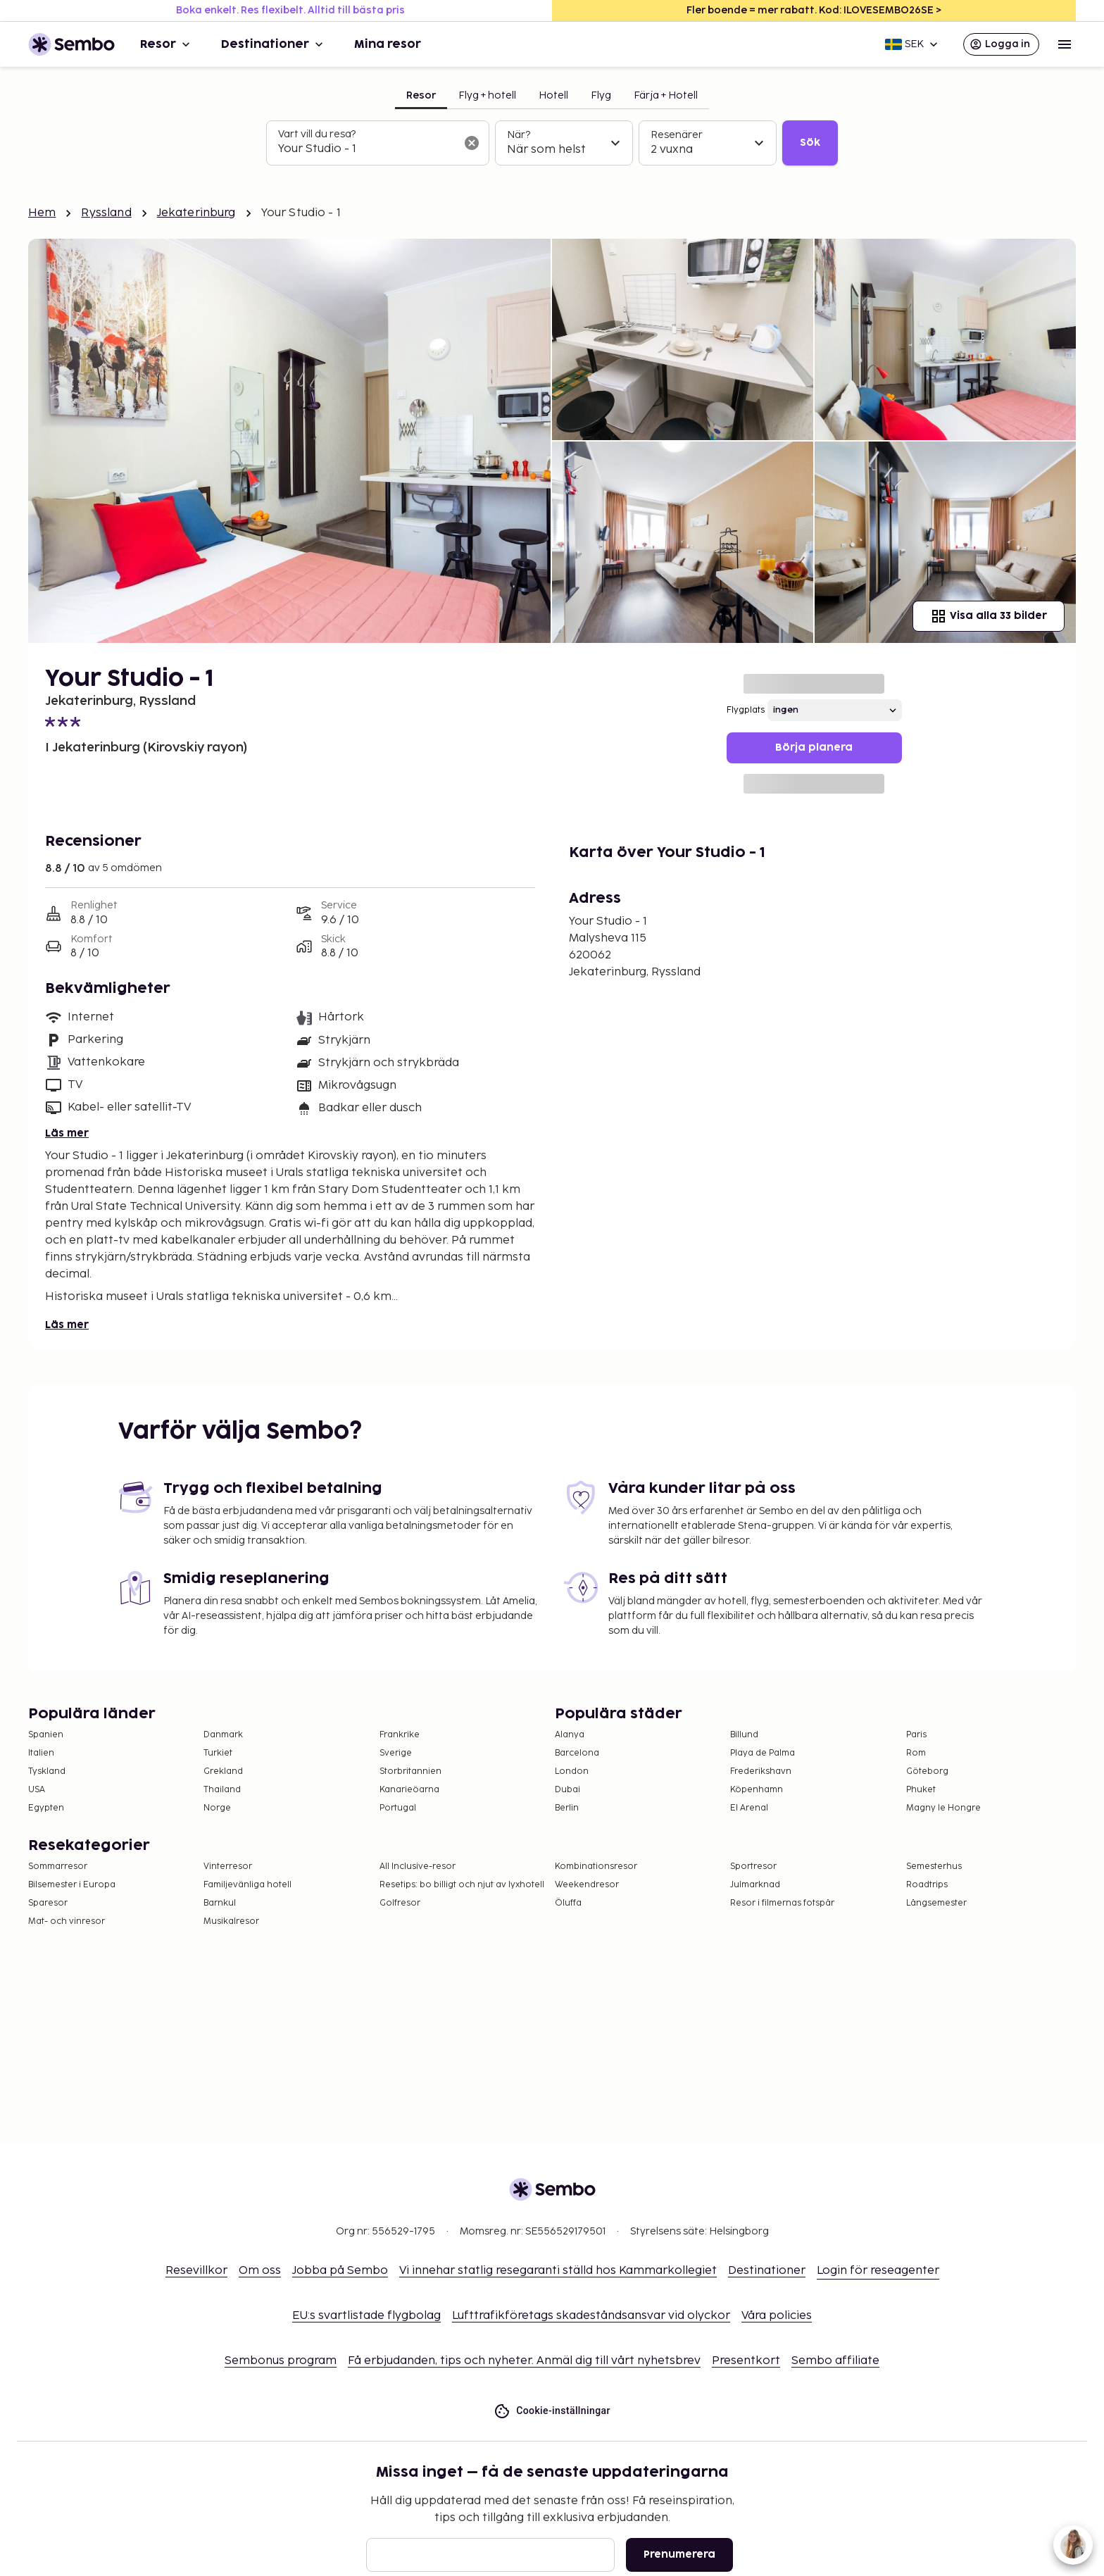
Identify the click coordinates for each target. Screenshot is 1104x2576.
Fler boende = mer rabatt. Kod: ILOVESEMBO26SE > (813, 10)
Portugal (398, 1808)
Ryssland (106, 213)
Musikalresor (231, 1921)
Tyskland (46, 1771)
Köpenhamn (756, 1789)
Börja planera (814, 747)
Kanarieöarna (409, 1789)
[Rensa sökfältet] (471, 143)
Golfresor (400, 1903)
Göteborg (927, 1771)
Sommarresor (57, 1866)
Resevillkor (196, 2270)
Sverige (396, 1753)
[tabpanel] (552, 142)
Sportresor (753, 1866)
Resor (166, 44)
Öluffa (568, 1903)
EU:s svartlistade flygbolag (366, 2315)
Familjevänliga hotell (247, 1885)
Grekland (223, 1771)
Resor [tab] (421, 95)
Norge (217, 1808)
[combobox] (366, 149)
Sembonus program (281, 2361)
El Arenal (749, 1808)
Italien (41, 1753)
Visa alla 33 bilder (988, 616)
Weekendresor (587, 1885)
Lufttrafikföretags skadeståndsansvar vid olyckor (591, 2315)
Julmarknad (755, 1885)
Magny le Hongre (943, 1808)
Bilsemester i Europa (71, 1885)
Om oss (260, 2270)
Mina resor (387, 44)
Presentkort (746, 2361)
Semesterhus (934, 1866)
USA (36, 1789)
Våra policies (776, 2315)
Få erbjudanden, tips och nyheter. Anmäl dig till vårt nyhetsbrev (524, 2361)
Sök (810, 142)
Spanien (45, 1735)
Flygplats (746, 710)
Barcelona (577, 1753)
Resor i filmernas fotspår (782, 1903)
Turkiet (217, 1753)
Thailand (222, 1789)
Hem (42, 213)
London (572, 1771)
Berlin (567, 1808)
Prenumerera (679, 2554)
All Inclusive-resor (418, 1866)
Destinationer (273, 44)
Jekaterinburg (196, 213)
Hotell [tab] (553, 95)
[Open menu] (1064, 44)
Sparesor (48, 1903)
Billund (744, 1735)
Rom (916, 1753)
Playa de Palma (762, 1753)
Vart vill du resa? (317, 134)
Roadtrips (927, 1885)
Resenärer (677, 135)
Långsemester (936, 1903)
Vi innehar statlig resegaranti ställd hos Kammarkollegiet (558, 2270)
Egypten (46, 1808)
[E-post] (490, 2555)
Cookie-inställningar (552, 2411)
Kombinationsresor (596, 1866)
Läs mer (67, 1133)
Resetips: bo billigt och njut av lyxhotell (462, 1885)
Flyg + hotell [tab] (487, 95)
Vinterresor (227, 1866)
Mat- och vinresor (66, 1921)
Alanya (569, 1735)
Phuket (921, 1789)
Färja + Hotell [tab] (666, 95)
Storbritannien (410, 1771)
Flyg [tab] (601, 95)
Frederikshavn (760, 1771)
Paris (916, 1735)
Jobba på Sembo (340, 2270)
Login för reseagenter (878, 2270)
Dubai (567, 1789)
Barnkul (219, 1903)
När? (518, 135)
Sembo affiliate (835, 2361)
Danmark (223, 1735)
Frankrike (400, 1735)
